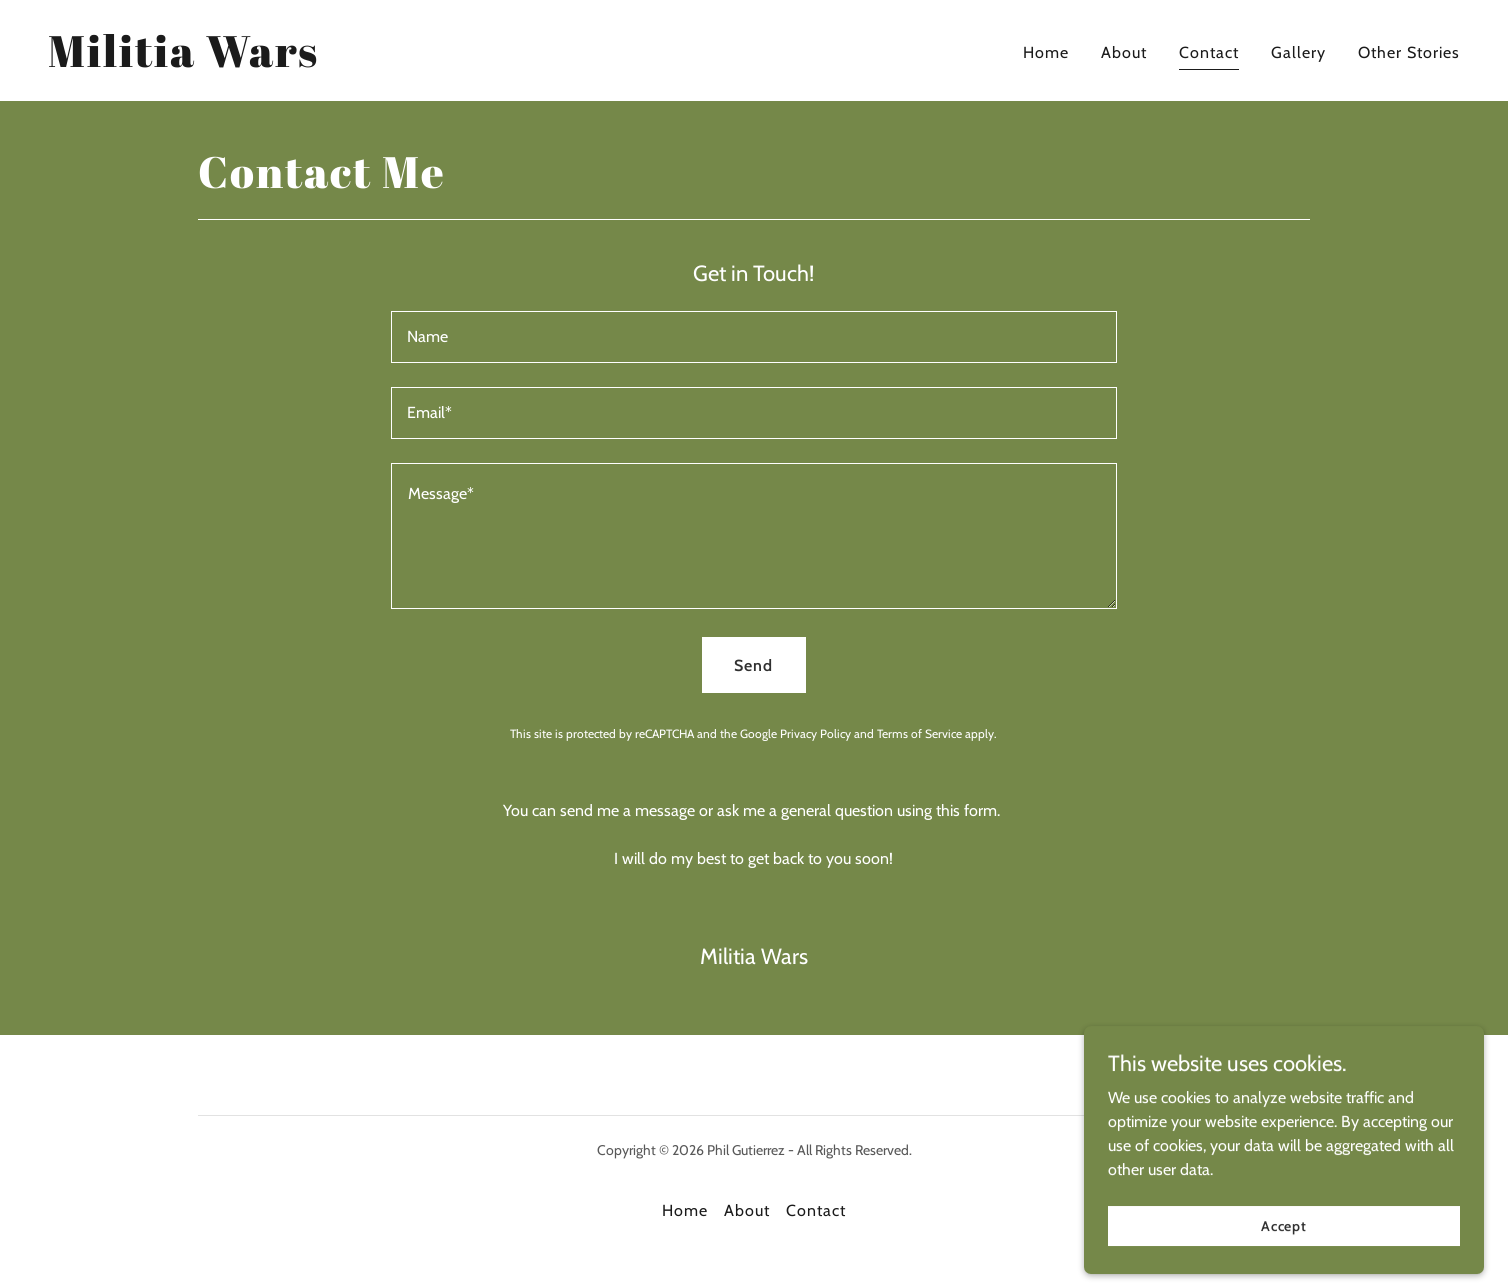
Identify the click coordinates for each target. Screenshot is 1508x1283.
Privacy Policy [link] (815, 733)
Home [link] (1046, 52)
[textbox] (753, 337)
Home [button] (685, 1210)
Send (753, 665)
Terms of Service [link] (919, 733)
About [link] (1124, 52)
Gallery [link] (1298, 52)
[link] (183, 61)
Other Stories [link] (1409, 52)
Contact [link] (1209, 52)
